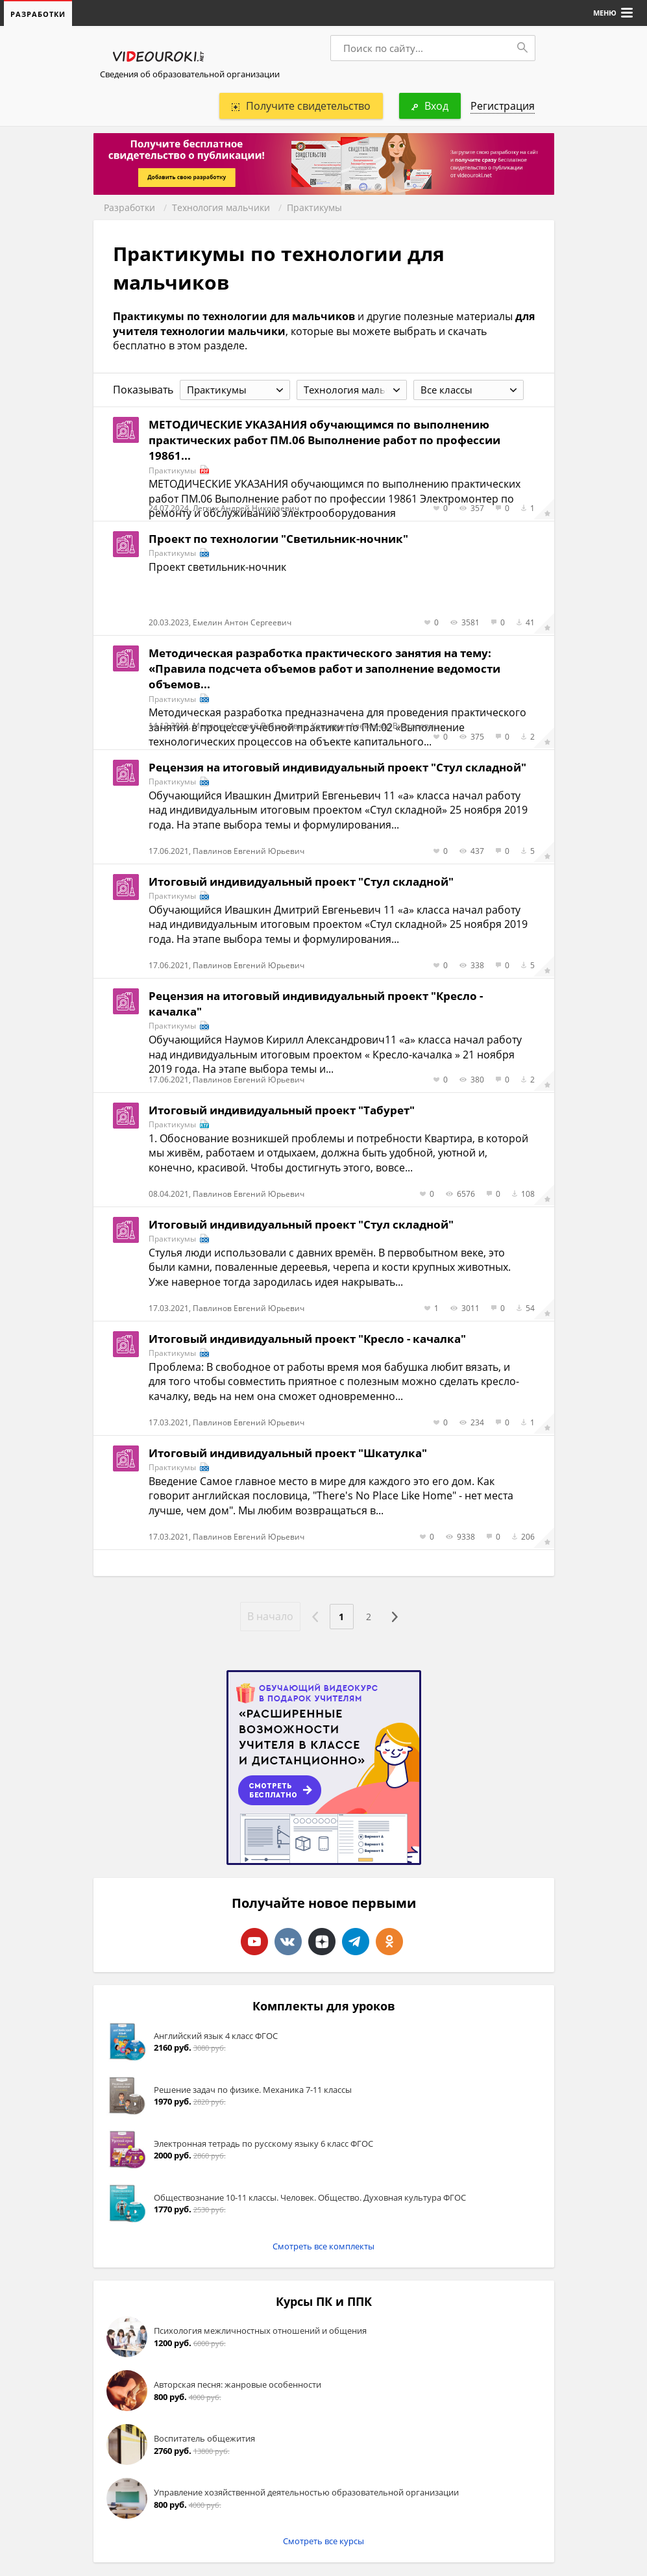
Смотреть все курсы (323, 2541)
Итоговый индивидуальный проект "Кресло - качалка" (307, 1339)
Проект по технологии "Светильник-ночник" (278, 539)
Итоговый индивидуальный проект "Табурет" (282, 1110)
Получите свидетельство (301, 106)
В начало (266, 1617)
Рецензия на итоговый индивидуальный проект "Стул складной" (337, 767)
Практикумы (314, 208)
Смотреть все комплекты (323, 2247)
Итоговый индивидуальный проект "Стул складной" (301, 882)
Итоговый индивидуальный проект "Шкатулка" (288, 1453)
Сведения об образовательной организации (190, 75)
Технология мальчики (221, 208)
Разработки (129, 208)
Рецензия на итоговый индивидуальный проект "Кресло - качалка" (316, 1004)
